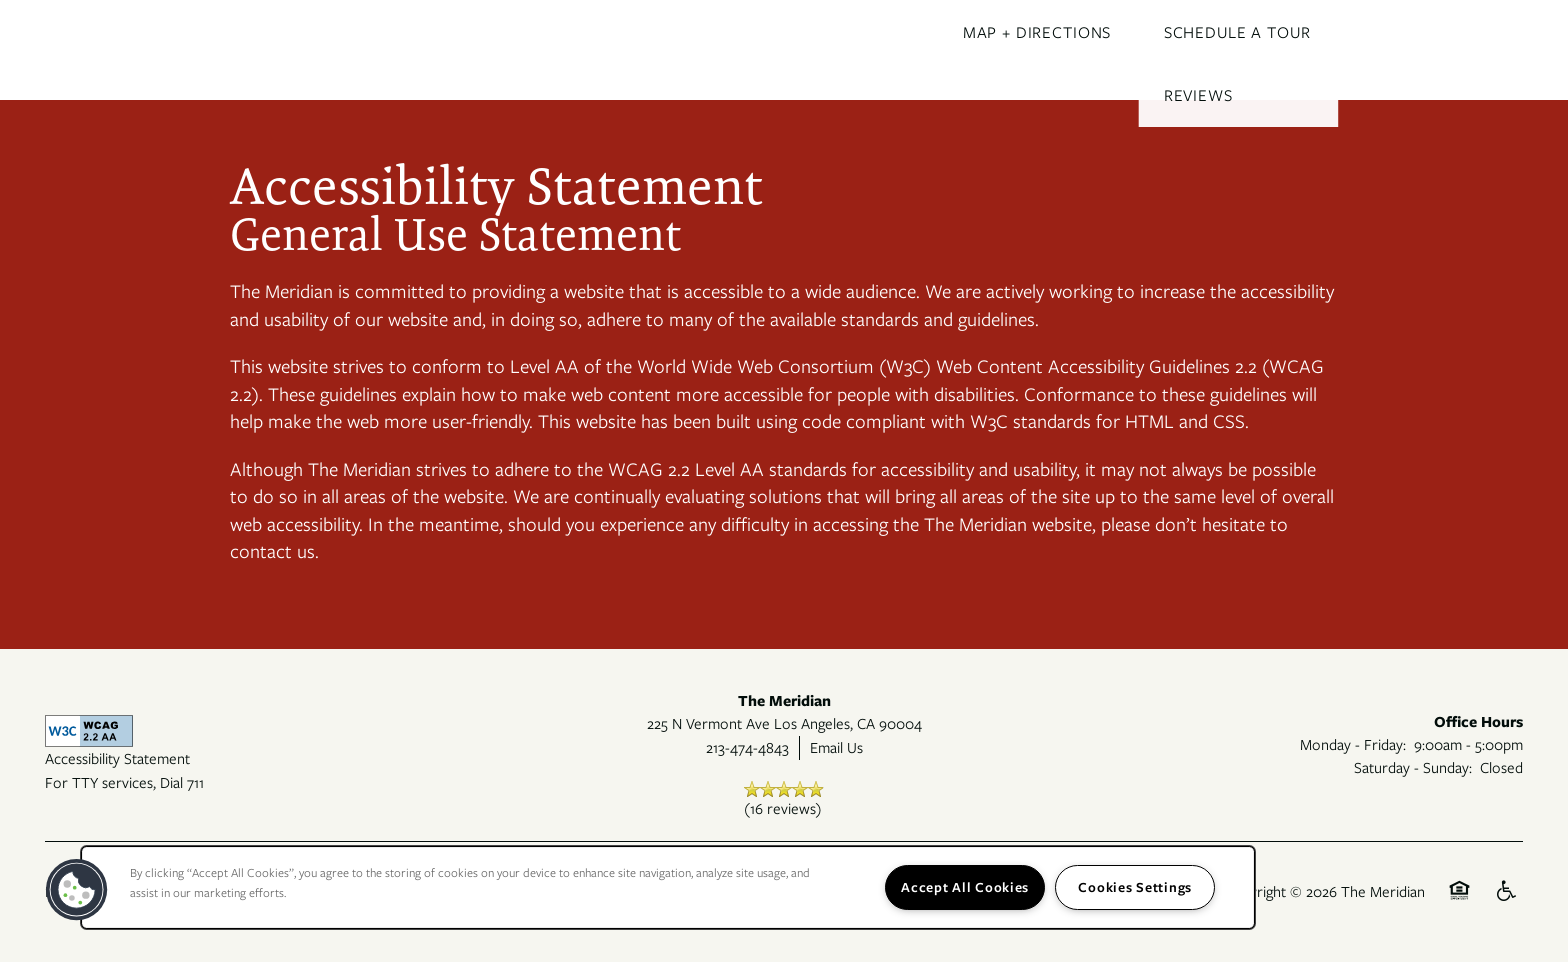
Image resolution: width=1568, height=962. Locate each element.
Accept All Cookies (965, 887)
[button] (77, 890)
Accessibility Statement (117, 758)
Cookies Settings (1135, 887)
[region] (668, 887)
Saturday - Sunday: (1413, 767)
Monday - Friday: (1353, 744)
